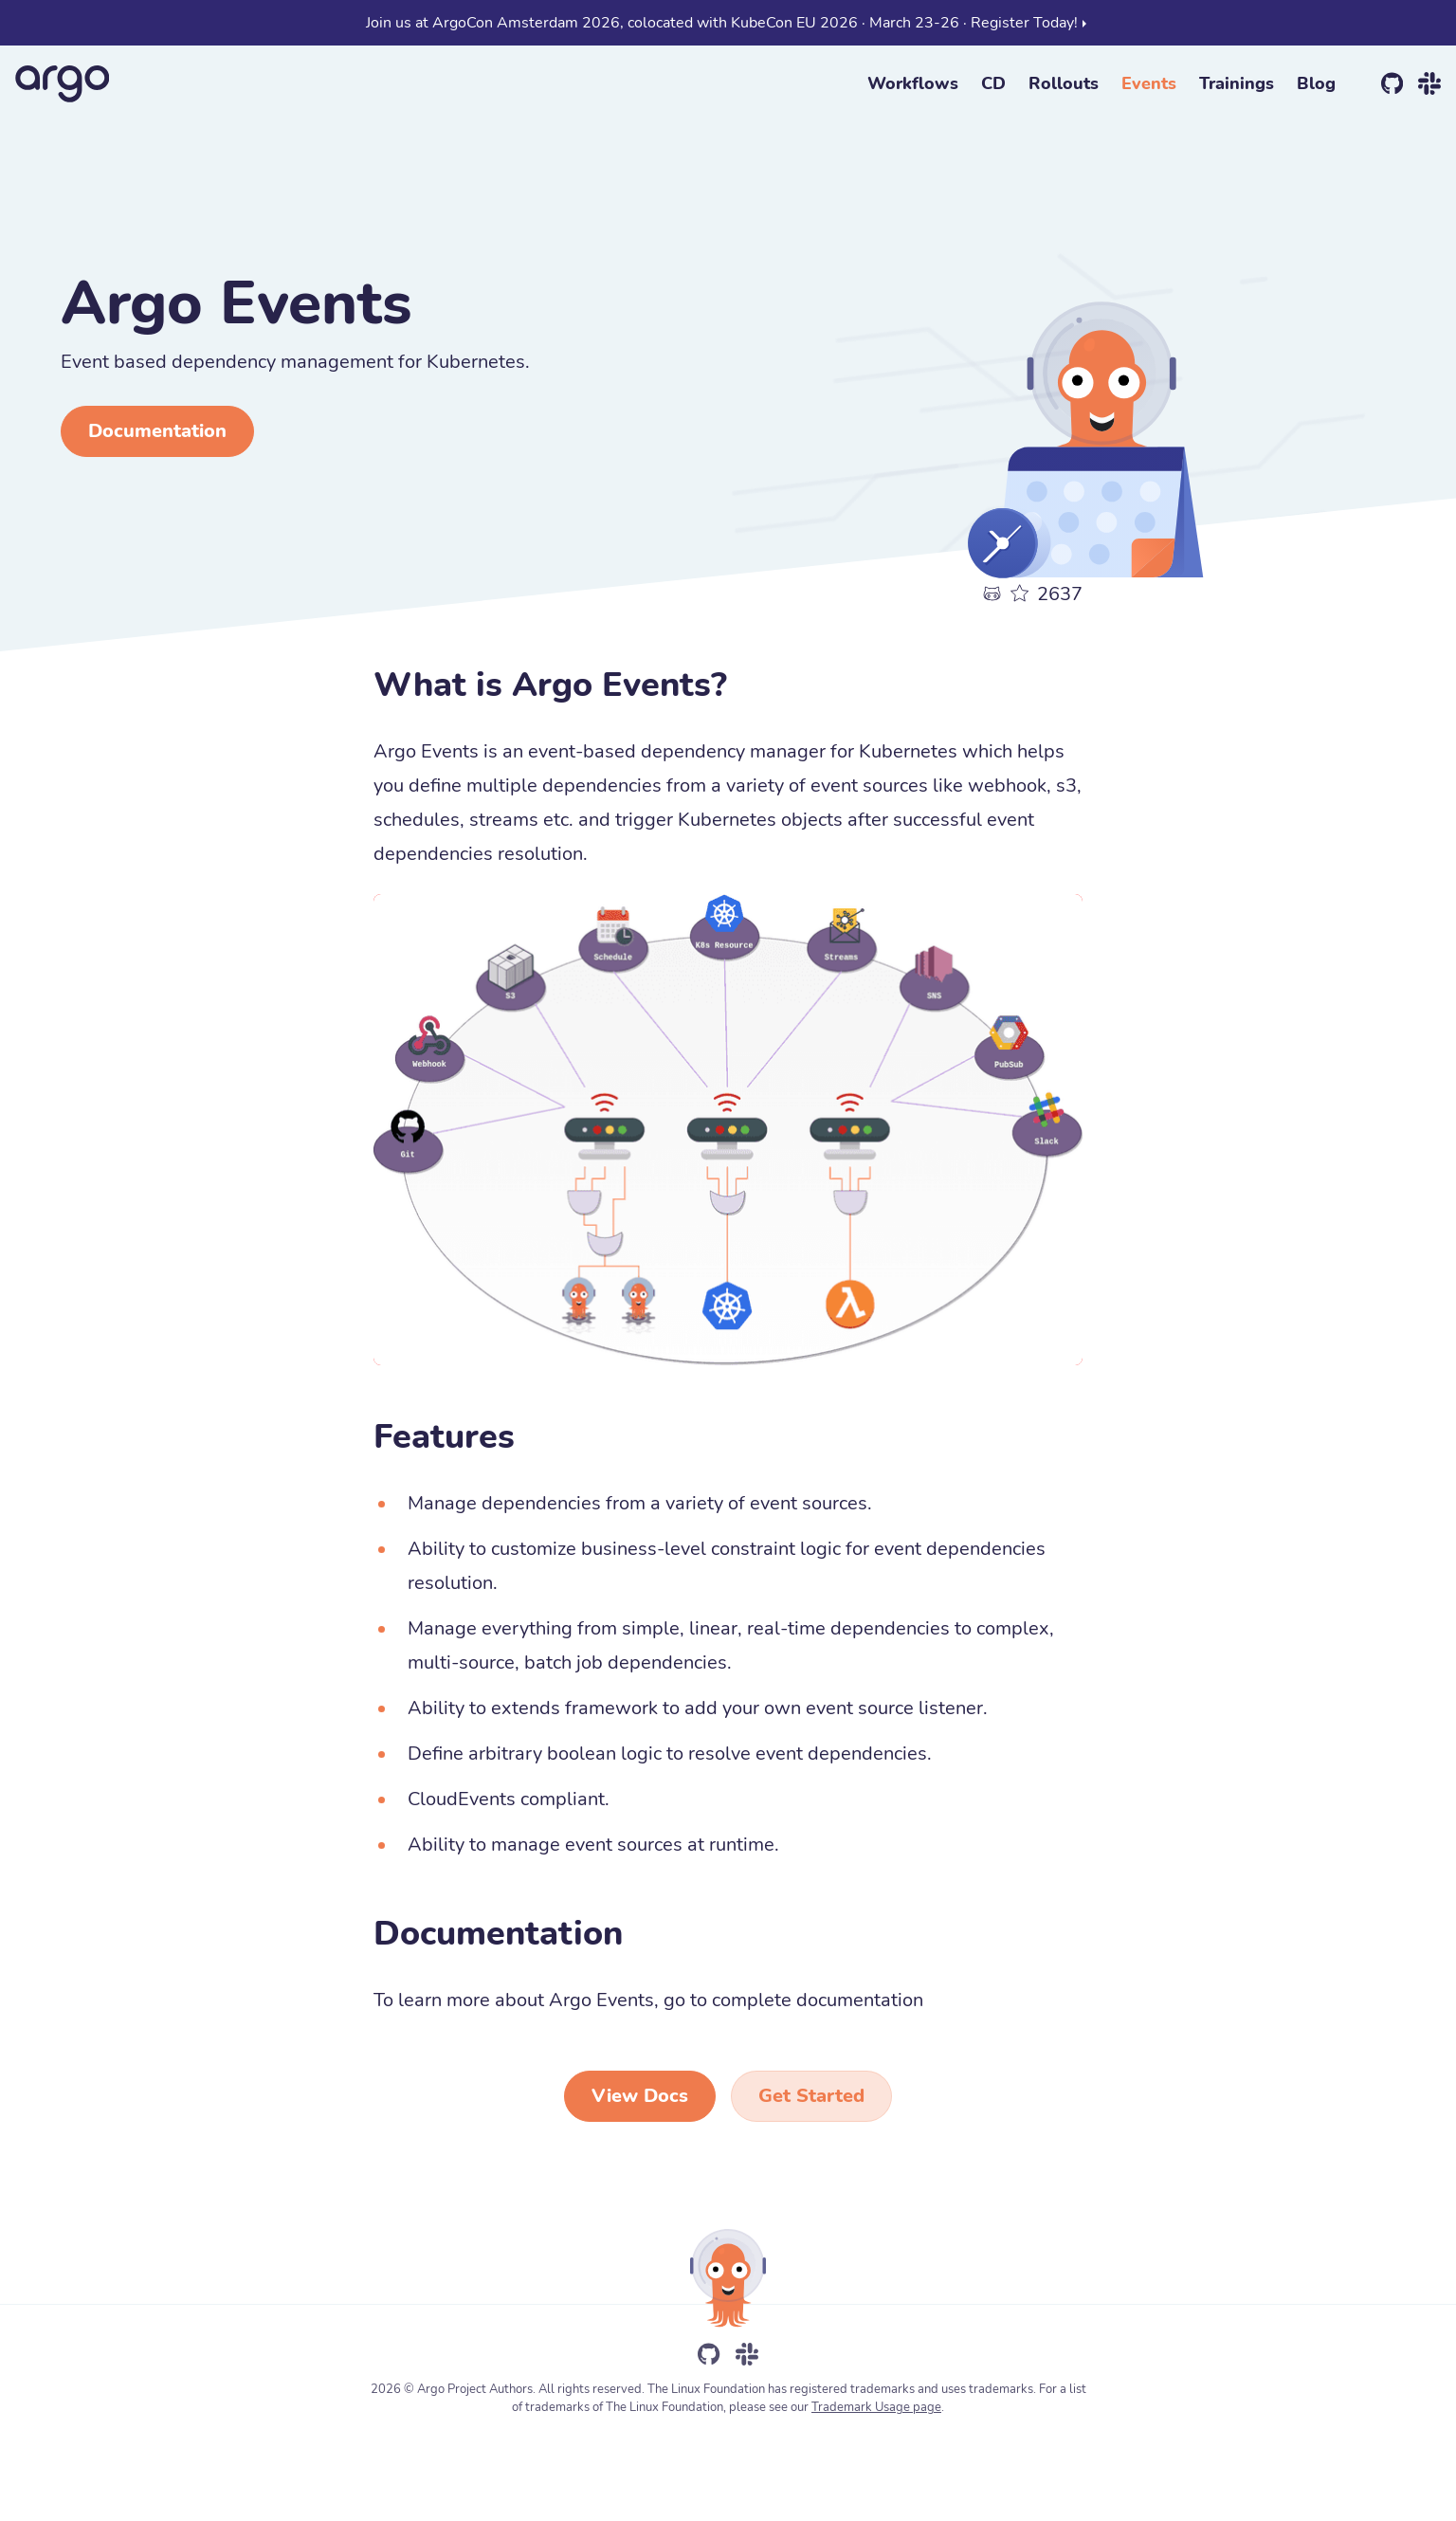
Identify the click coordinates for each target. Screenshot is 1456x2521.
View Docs (640, 2096)
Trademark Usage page (876, 2407)
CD (993, 83)
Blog (1316, 83)
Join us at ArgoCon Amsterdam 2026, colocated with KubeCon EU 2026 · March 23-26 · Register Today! (728, 22)
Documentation (157, 431)
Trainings (1236, 83)
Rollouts (1063, 83)
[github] (1392, 83)
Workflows (912, 83)
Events (1148, 83)
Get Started (811, 2096)
